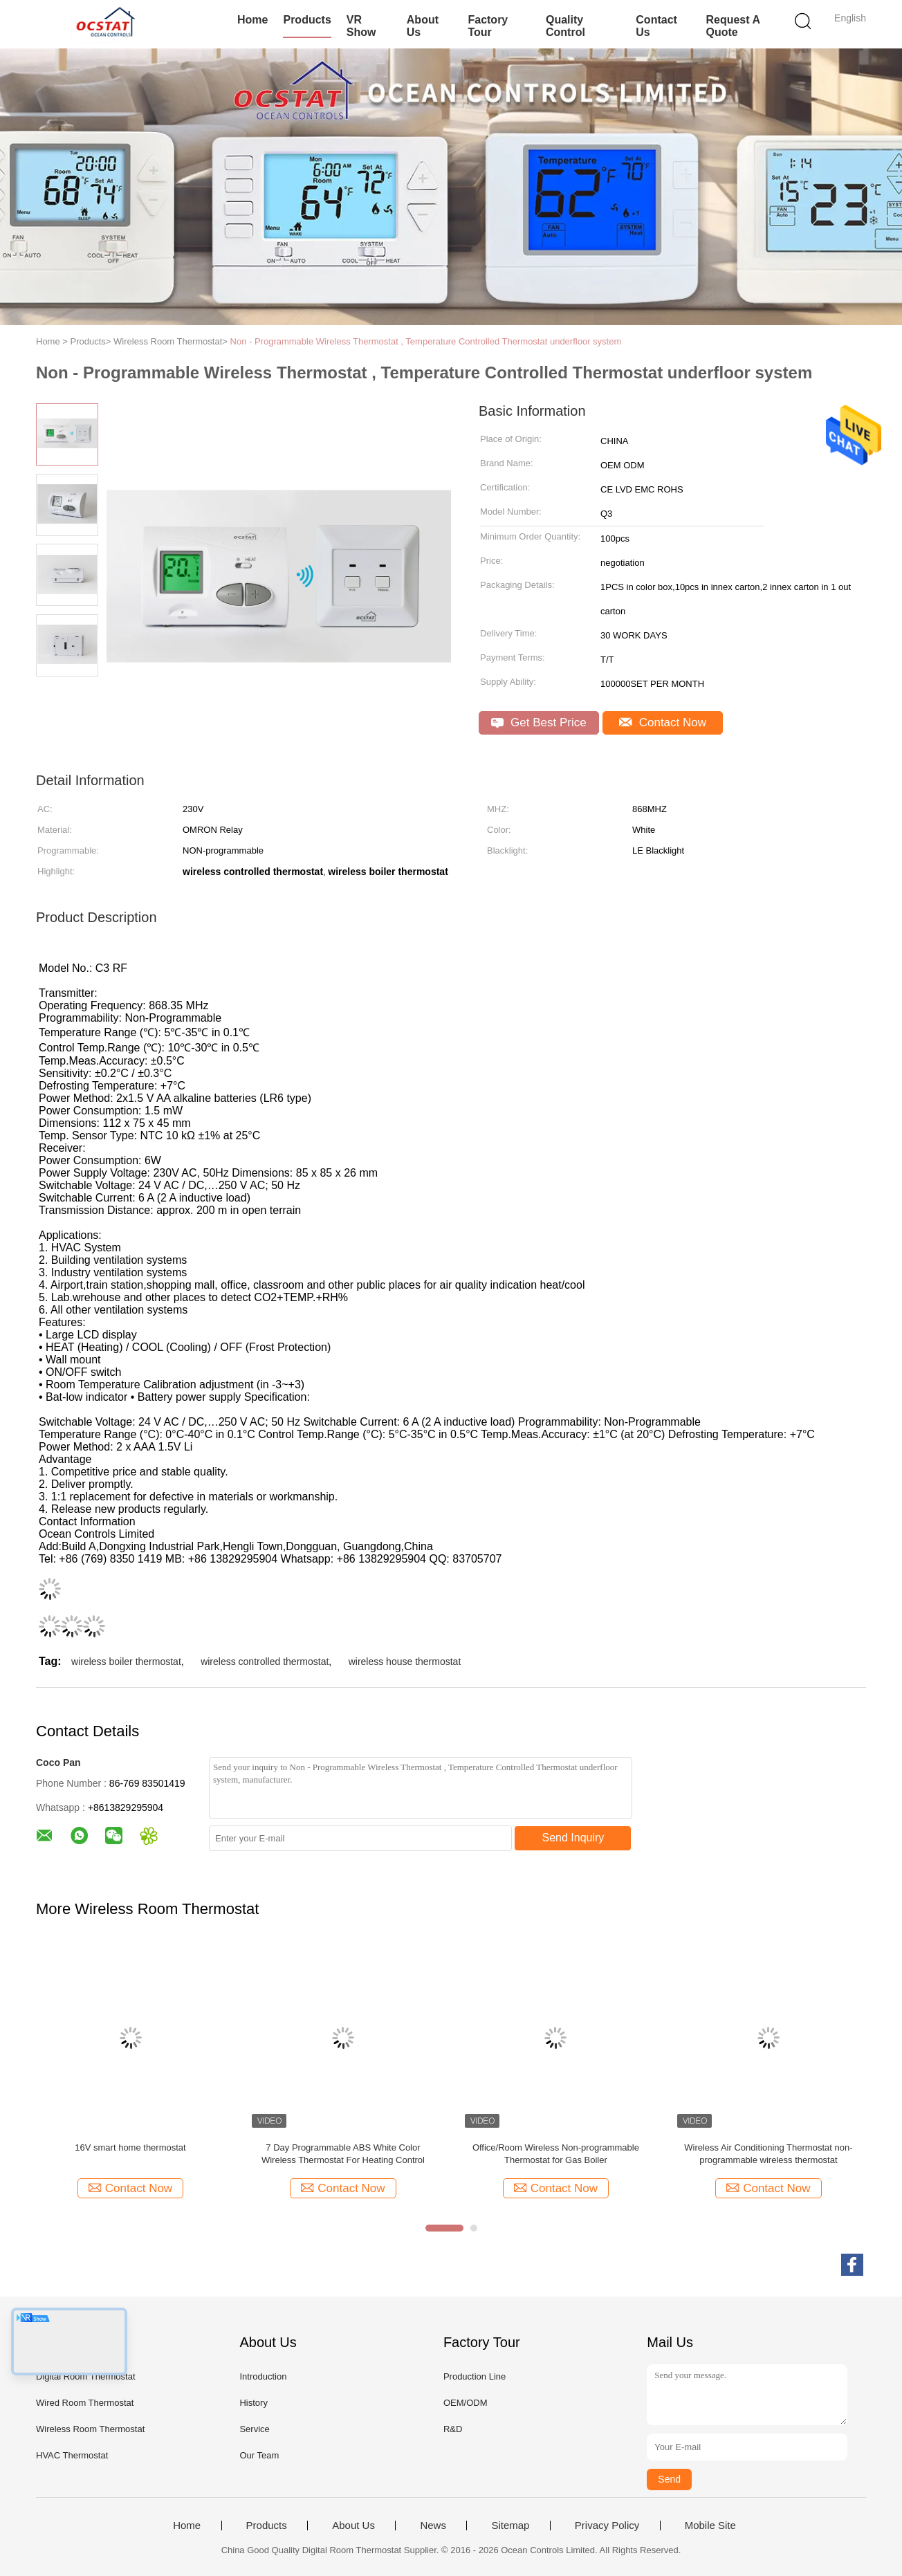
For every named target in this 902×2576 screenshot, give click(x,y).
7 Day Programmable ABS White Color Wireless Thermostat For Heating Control (343, 2153)
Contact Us (656, 26)
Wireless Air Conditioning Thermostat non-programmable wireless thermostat (768, 2153)
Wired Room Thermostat (85, 2403)
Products (307, 20)
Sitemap (510, 2525)
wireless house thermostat (405, 1661)
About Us (423, 26)
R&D (452, 2429)
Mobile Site (710, 2525)
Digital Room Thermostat (86, 2376)
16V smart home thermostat (130, 2147)
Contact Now (662, 722)
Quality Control (565, 26)
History (253, 2403)
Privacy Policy (607, 2525)
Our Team (259, 2455)
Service (254, 2429)
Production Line (474, 2376)
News (433, 2525)
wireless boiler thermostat (126, 1661)
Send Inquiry (573, 1837)
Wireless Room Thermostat (90, 2429)
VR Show (361, 26)
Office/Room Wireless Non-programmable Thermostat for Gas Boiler (555, 2153)
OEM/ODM (465, 2403)
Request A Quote (733, 26)
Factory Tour (488, 26)
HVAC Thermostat (72, 2455)
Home (252, 20)
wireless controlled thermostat (265, 1661)
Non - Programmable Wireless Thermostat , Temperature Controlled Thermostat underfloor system (426, 341)
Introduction (262, 2376)
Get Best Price (538, 722)
